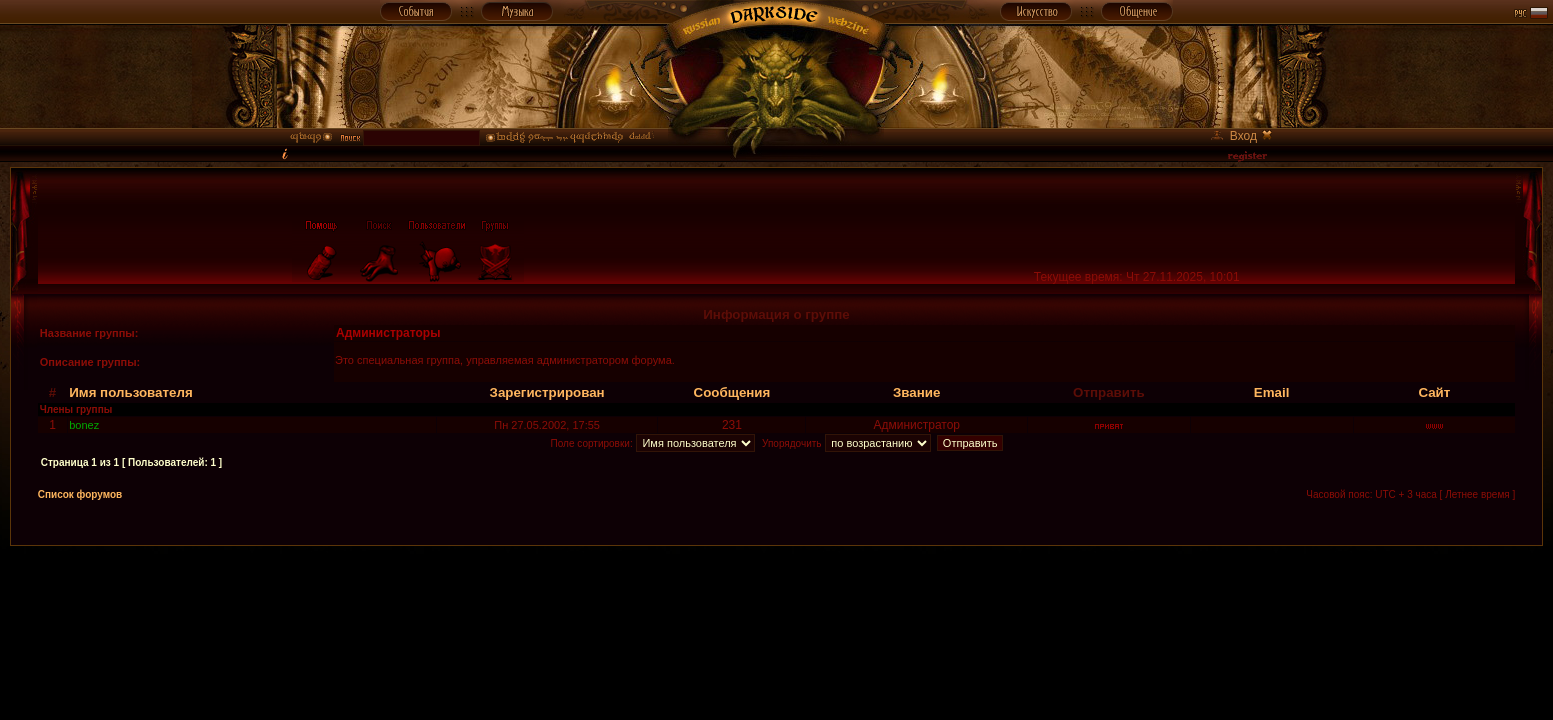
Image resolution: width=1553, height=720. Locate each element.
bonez (84, 425)
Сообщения (732, 392)
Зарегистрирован (547, 392)
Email (1272, 392)
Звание (916, 392)
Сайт (1434, 392)
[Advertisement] (777, 591)
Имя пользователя (131, 392)
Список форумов (80, 494)
